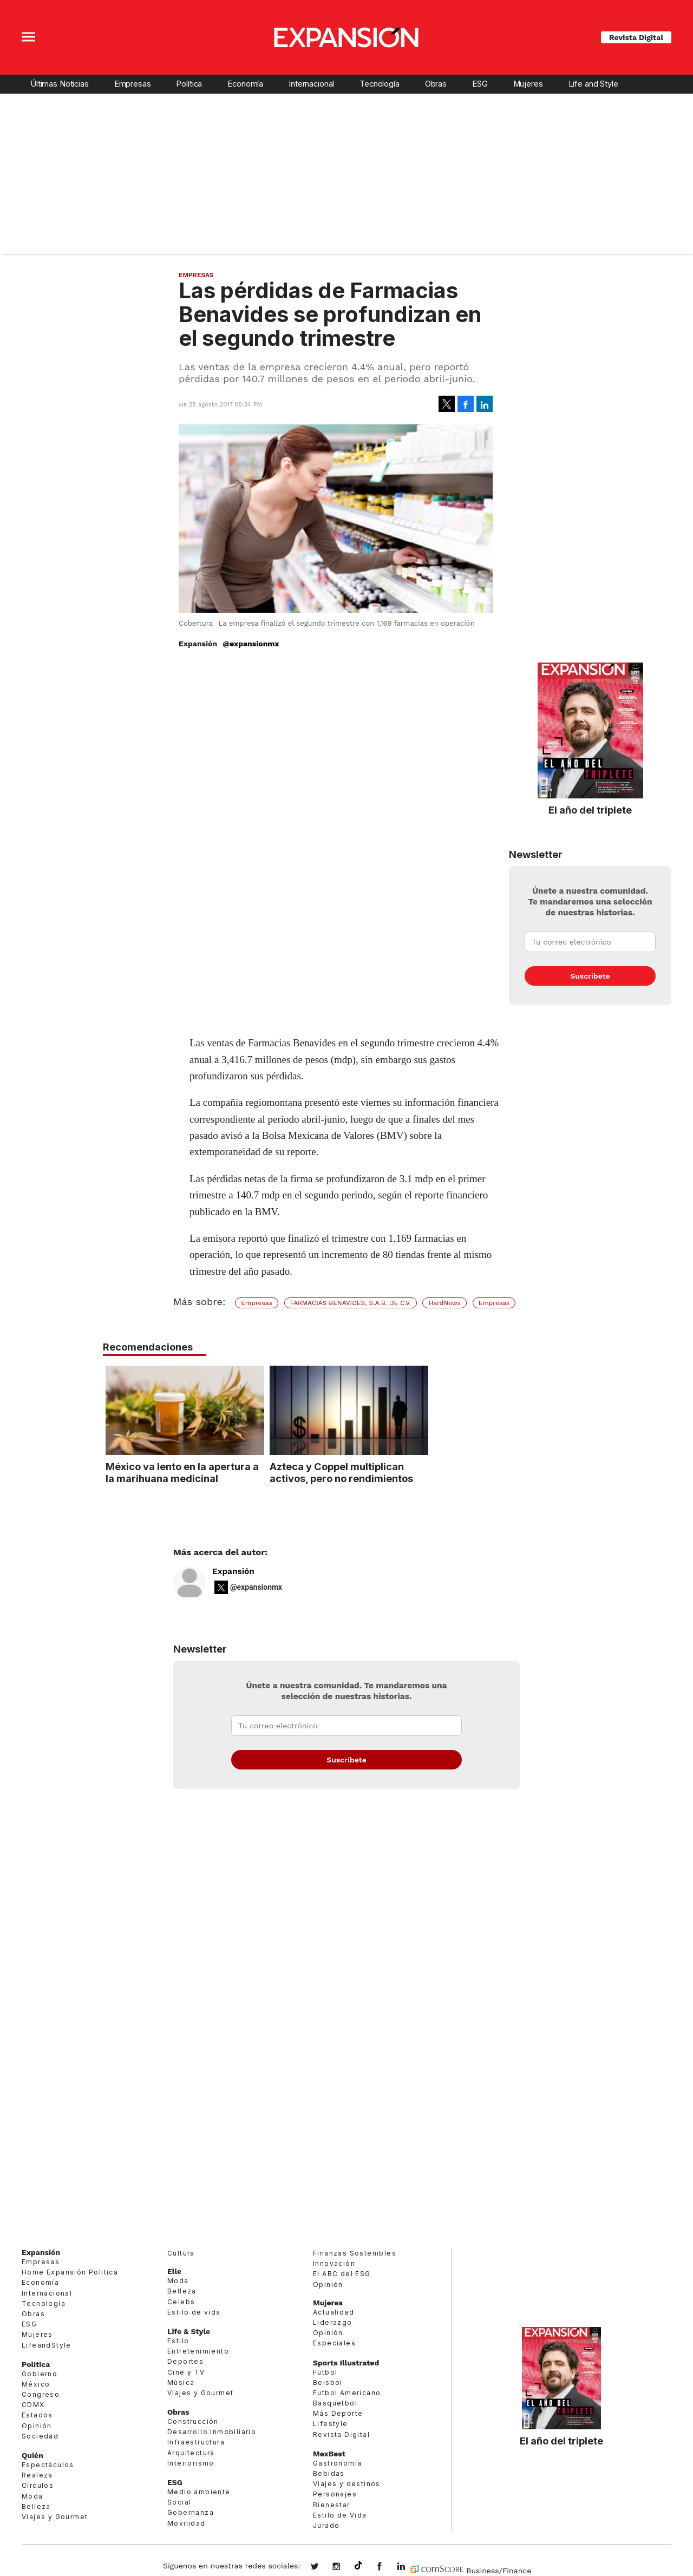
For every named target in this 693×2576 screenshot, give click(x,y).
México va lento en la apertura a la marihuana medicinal (261, 1472)
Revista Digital (636, 37)
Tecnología (379, 84)
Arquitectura (191, 2453)
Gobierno (39, 2374)
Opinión (37, 2426)
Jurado (326, 2525)
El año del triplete (590, 810)
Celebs (181, 2302)
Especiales (334, 2343)
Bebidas (329, 2473)
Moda (32, 2496)
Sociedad (40, 2436)
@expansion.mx (358, 2566)
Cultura (181, 2253)
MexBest (329, 2453)
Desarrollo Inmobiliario (211, 2432)
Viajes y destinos (347, 2484)
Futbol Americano (347, 2393)
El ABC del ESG (342, 2274)
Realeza (37, 2475)
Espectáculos (48, 2465)
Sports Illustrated (346, 2362)
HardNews (444, 1303)
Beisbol (328, 2382)
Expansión (233, 1571)
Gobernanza (190, 2512)
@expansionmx (251, 643)
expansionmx (322, 2567)
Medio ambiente (199, 2492)
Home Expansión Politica (70, 2272)
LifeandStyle (46, 2345)
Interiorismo (190, 2463)
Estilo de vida (194, 2312)
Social (179, 2502)
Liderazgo (332, 2322)
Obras (436, 84)
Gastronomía (337, 2463)
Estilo (178, 2341)
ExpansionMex (387, 2567)
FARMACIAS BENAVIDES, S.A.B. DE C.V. (350, 1303)
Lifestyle (330, 2424)
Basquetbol (335, 2403)
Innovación (334, 2263)
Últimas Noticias (59, 84)
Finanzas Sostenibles (354, 2253)
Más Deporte (338, 2413)
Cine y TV (186, 2372)
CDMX (33, 2405)
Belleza (36, 2506)
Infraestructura (196, 2442)
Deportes (185, 2361)
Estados (37, 2415)
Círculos (38, 2485)
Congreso (41, 2394)
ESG (480, 84)
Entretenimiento (198, 2351)
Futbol (325, 2372)
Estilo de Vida (340, 2515)
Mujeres (528, 84)
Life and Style (593, 84)
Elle (174, 2271)
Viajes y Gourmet (55, 2517)
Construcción (193, 2421)
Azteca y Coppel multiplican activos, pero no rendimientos (421, 1472)
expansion (409, 2567)
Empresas (132, 84)
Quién (32, 2455)
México (36, 2384)
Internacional (311, 84)
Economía (245, 84)
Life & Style (188, 2331)
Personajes (335, 2494)
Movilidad (186, 2523)
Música (180, 2382)
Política (189, 84)
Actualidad (333, 2312)
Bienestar (331, 2505)
